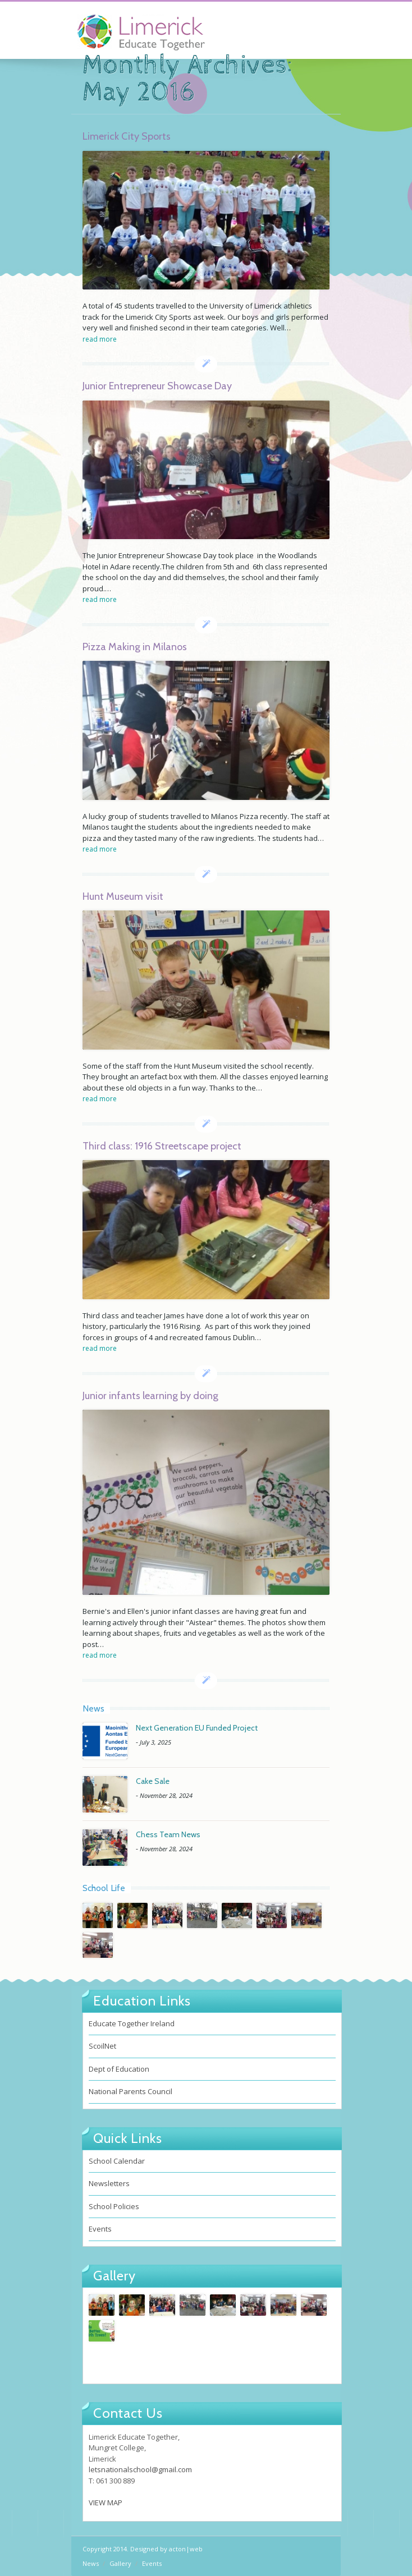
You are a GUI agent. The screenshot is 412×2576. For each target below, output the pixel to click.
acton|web (186, 2549)
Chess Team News (168, 1834)
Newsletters (109, 2183)
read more (100, 339)
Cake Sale (153, 1781)
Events (100, 2229)
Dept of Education (119, 2069)
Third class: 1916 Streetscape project (162, 1146)
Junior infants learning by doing (150, 1396)
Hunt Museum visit (123, 896)
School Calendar (117, 2161)
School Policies (114, 2206)
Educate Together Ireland (132, 2023)
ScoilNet (102, 2046)
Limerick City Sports (127, 136)
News (91, 2563)
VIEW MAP (105, 2502)
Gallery (120, 2563)
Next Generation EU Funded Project (197, 1728)
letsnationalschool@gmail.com (140, 2469)
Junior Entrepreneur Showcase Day (157, 386)
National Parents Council (130, 2091)
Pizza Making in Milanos (135, 647)
